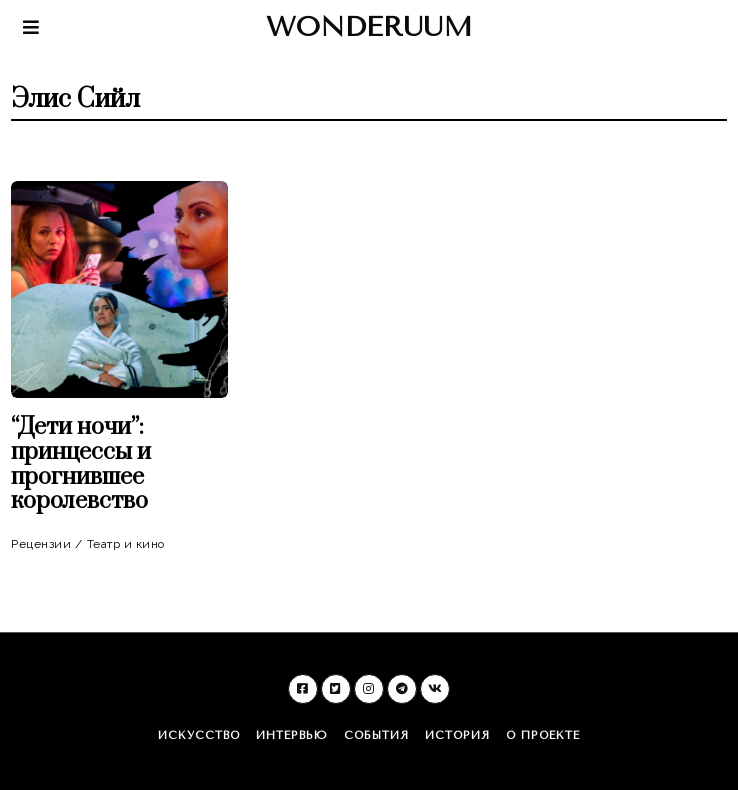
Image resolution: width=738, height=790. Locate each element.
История (457, 735)
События (376, 735)
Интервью (292, 735)
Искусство (199, 735)
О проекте (543, 735)
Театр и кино (126, 544)
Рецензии (41, 544)
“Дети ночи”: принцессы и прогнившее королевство (81, 464)
